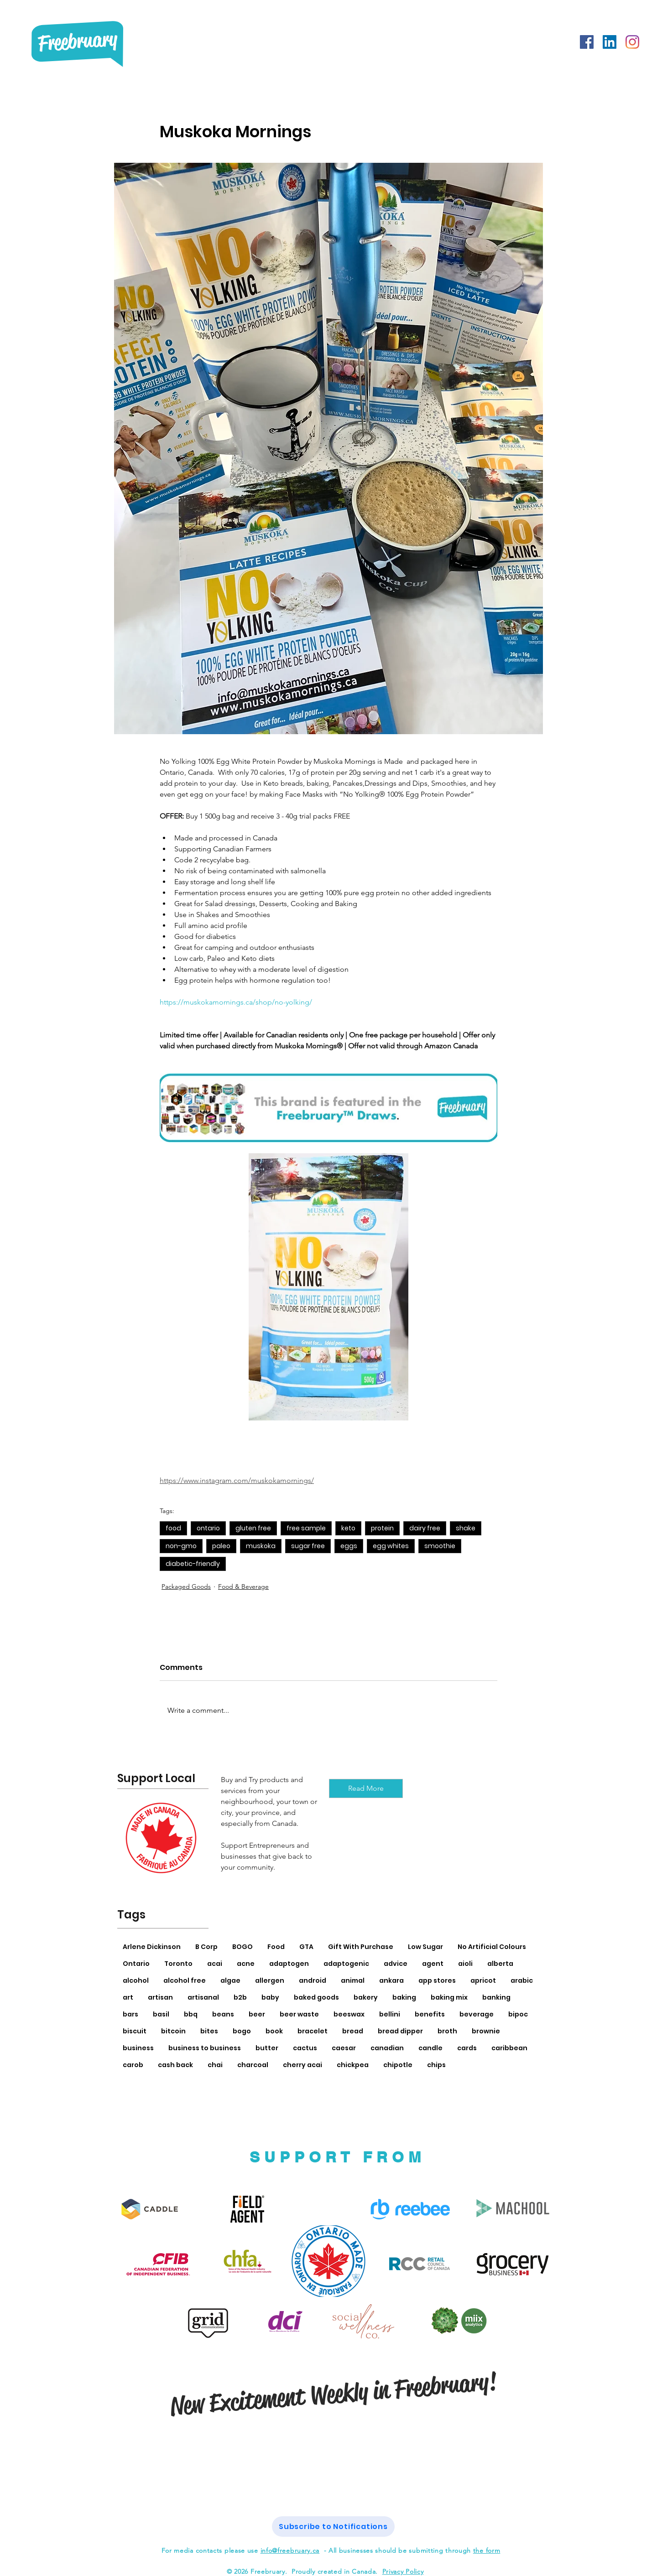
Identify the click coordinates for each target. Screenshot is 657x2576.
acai (214, 1963)
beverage (476, 2014)
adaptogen (289, 1963)
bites (209, 2031)
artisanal (203, 1997)
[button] (333, 2526)
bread (352, 2031)
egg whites (391, 1545)
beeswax (349, 2014)
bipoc (518, 2014)
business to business (204, 2048)
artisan (160, 1997)
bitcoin (173, 2031)
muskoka (261, 1545)
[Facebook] (587, 42)
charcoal (252, 2064)
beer (257, 2014)
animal (353, 1980)
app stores (437, 1980)
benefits (430, 2014)
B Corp (206, 1946)
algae (230, 1980)
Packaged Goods (186, 1586)
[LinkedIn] (609, 42)
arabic (522, 1980)
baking (404, 1997)
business (138, 2048)
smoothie (439, 1545)
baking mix (449, 1997)
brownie (486, 2031)
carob (133, 2064)
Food (276, 1946)
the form (487, 2550)
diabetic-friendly (193, 1563)
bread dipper (400, 2031)
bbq (191, 2014)
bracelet (312, 2031)
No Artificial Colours (492, 1946)
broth (447, 2031)
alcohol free (184, 1980)
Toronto (178, 1963)
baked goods (316, 1997)
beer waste (299, 2014)
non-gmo (181, 1545)
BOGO (242, 1946)
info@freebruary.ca (290, 2550)
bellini (389, 2014)
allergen (269, 1980)
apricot (483, 1980)
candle (430, 2048)
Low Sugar (425, 1946)
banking (496, 1997)
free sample (306, 1528)
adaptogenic (346, 1963)
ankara (391, 1980)
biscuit (134, 2031)
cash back (175, 2064)
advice (395, 1963)
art (128, 1997)
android (312, 1980)
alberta (500, 1963)
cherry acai (302, 2064)
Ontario (136, 1963)
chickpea (353, 2064)
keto (348, 1528)
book (274, 2031)
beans (223, 2014)
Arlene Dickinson (152, 1946)
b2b (240, 1997)
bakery (366, 1997)
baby (270, 1997)
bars (130, 2014)
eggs (348, 1545)
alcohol (136, 1980)
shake (465, 1528)
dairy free (424, 1528)
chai (215, 2064)
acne (246, 1963)
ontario (208, 1528)
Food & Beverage (243, 1586)
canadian (387, 2048)
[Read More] (366, 1788)
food (173, 1528)
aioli (465, 1963)
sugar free (308, 1545)
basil (161, 2014)
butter (267, 2048)
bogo (242, 2031)
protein (382, 1528)
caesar (344, 2048)
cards (467, 2048)
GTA (306, 1946)
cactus (305, 2048)
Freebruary (77, 41)
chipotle (397, 2064)
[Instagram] (632, 42)
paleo (221, 1545)
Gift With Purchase (360, 1946)
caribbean (509, 2048)
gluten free (253, 1528)
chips (436, 2064)
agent (432, 1963)
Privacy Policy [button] (403, 2571)
